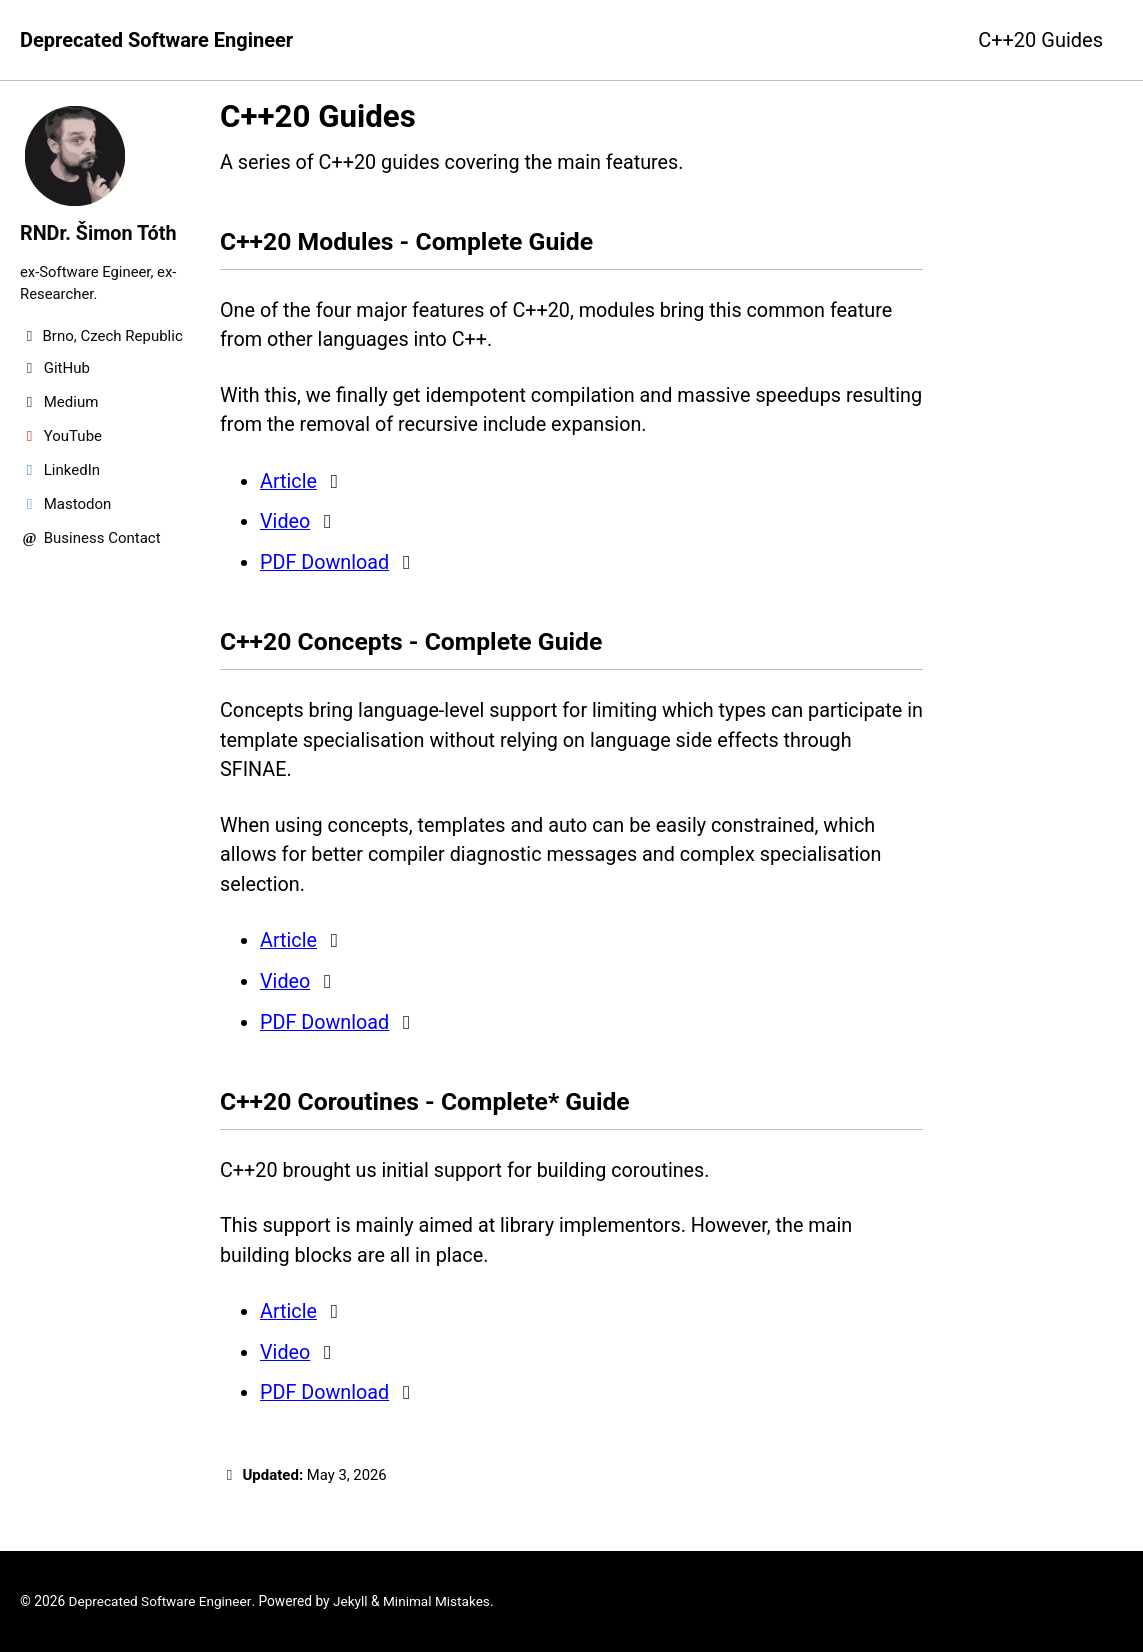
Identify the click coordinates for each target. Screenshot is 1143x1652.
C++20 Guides (1040, 40)
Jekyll (352, 1601)
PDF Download (325, 564)
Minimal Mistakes (439, 1601)
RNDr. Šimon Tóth (99, 233)
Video (285, 524)
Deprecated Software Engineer (156, 40)
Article (289, 484)
